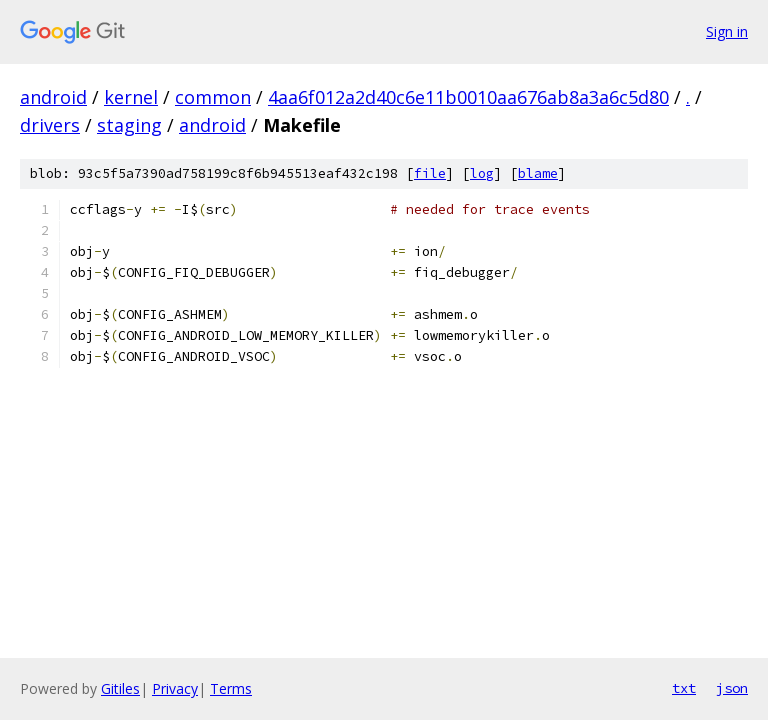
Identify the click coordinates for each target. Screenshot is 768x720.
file (430, 173)
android (53, 97)
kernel (131, 97)
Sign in (727, 31)
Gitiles (120, 688)
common (213, 97)
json (732, 688)
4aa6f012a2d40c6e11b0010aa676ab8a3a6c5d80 (468, 97)
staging (129, 125)
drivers (50, 125)
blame (538, 173)
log (482, 173)
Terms (231, 688)
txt (684, 688)
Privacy (175, 688)
